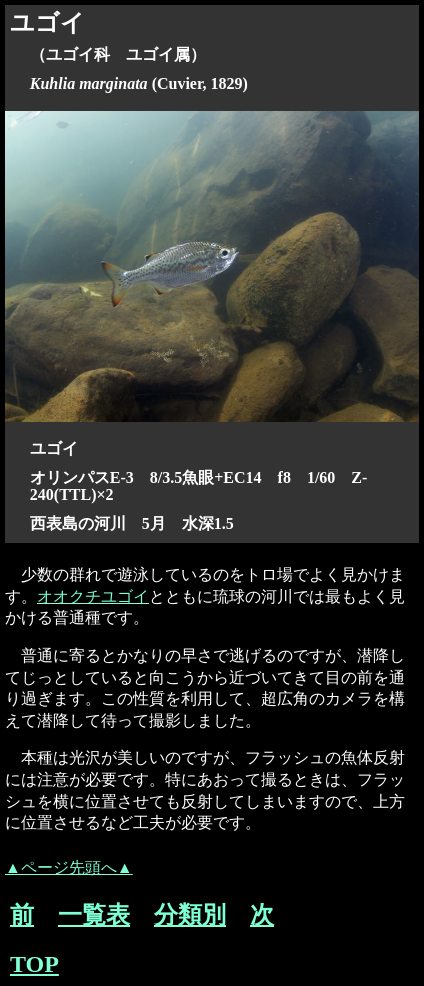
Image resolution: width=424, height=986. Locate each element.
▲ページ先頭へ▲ (69, 867)
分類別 (190, 915)
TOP (34, 964)
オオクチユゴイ (93, 596)
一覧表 (94, 915)
